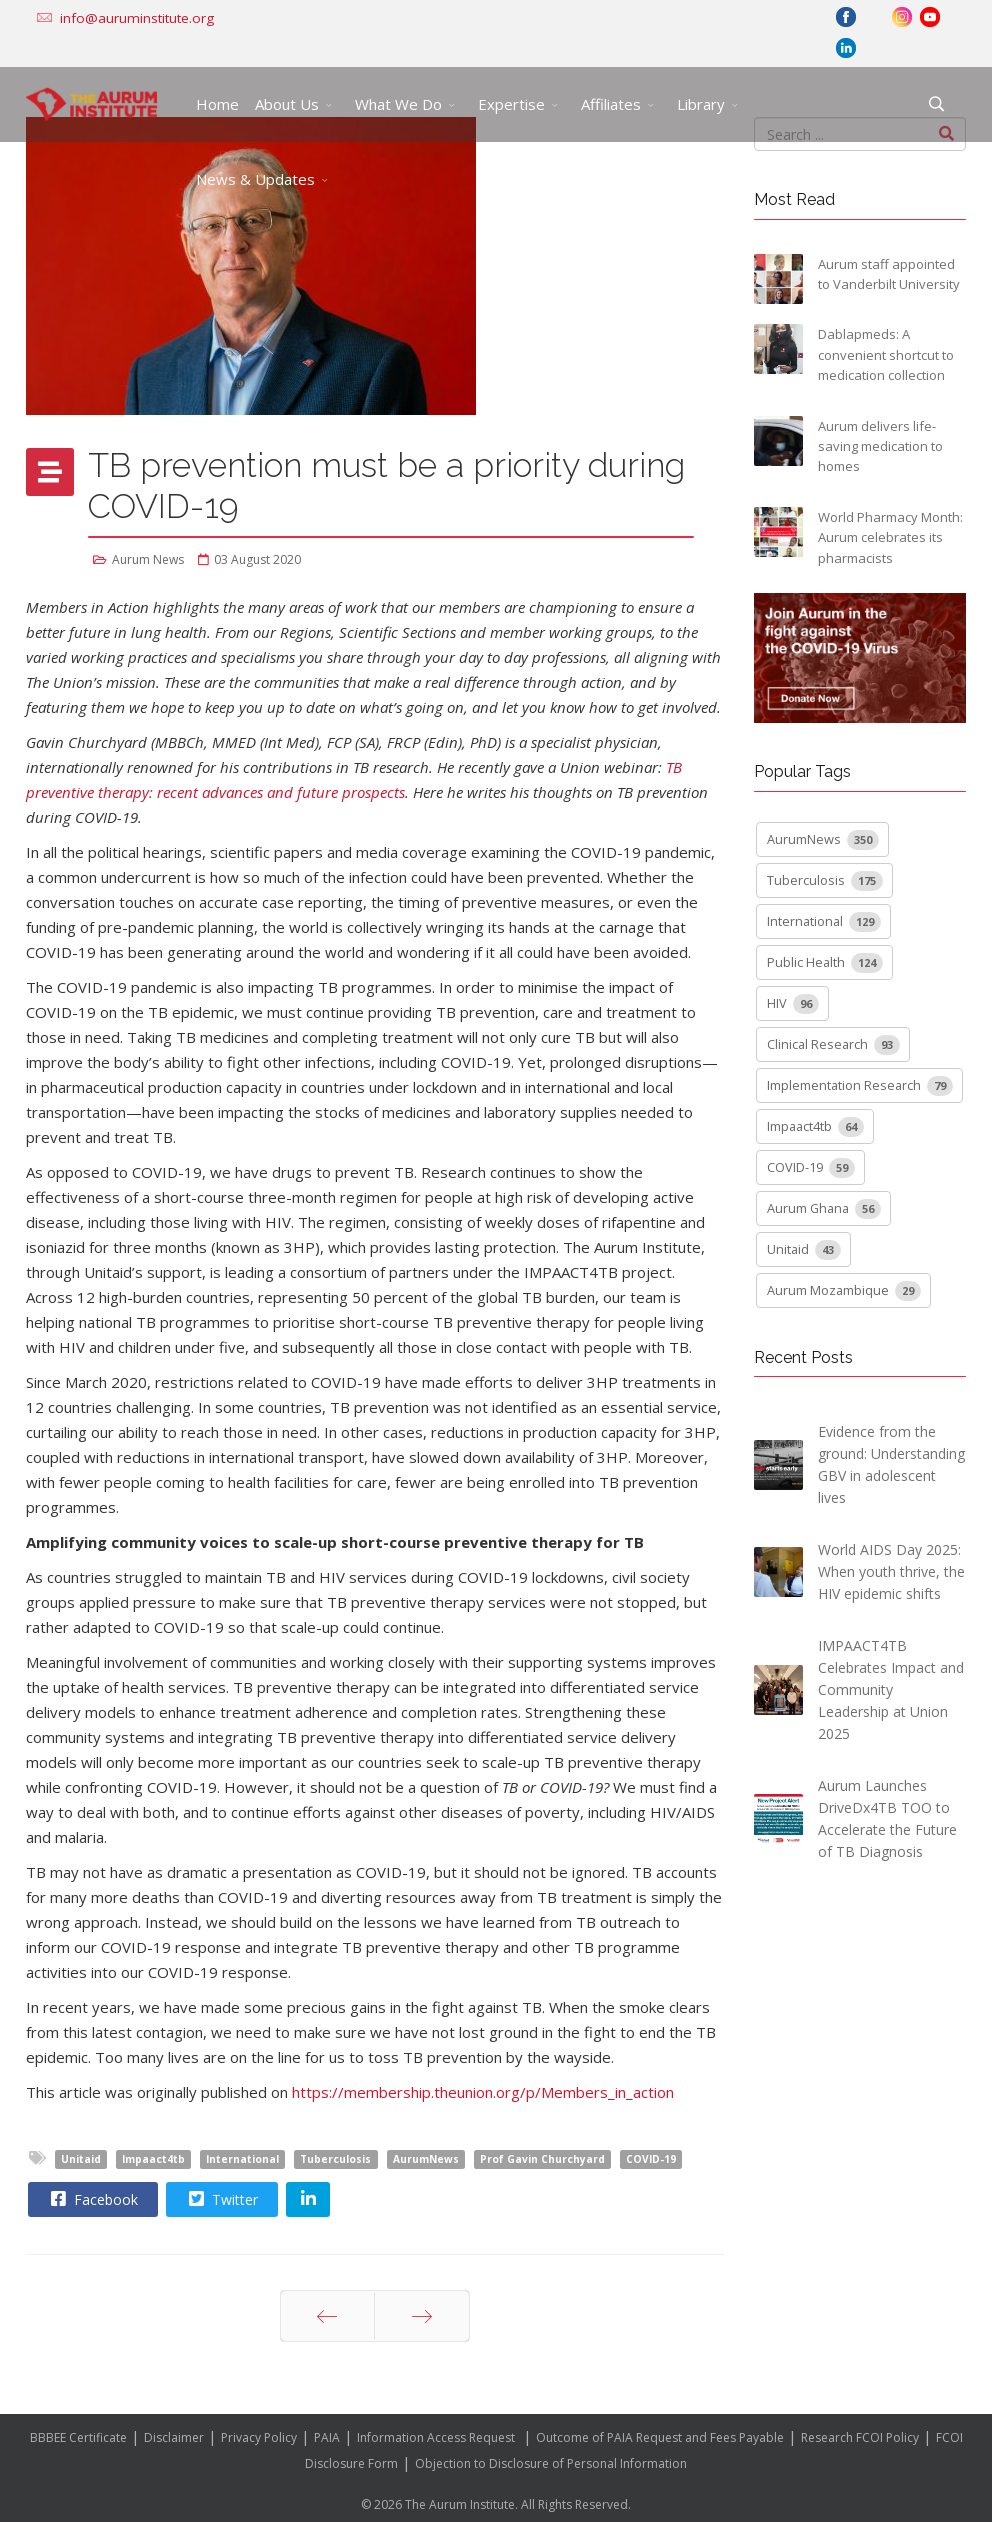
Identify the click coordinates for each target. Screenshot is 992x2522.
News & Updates (255, 179)
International (242, 2159)
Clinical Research (833, 1045)
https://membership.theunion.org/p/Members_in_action (483, 2092)
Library (701, 104)
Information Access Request (436, 2437)
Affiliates (611, 104)
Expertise (511, 104)
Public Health (825, 963)
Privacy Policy (259, 2437)
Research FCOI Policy (860, 2437)
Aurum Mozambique (844, 1291)
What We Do (398, 104)
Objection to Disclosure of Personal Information (551, 2463)
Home (217, 104)
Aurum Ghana (824, 1209)
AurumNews (426, 2159)
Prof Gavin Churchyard (542, 2159)
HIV (793, 1004)
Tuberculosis (335, 2159)
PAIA (327, 2437)
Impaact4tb (153, 2159)
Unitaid (81, 2159)
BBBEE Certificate (78, 2437)
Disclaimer (174, 2437)
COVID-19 (651, 2159)
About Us (287, 104)
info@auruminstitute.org (137, 18)
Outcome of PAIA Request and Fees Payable (660, 2437)
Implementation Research (860, 1086)
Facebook (92, 2199)
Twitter (221, 2199)
